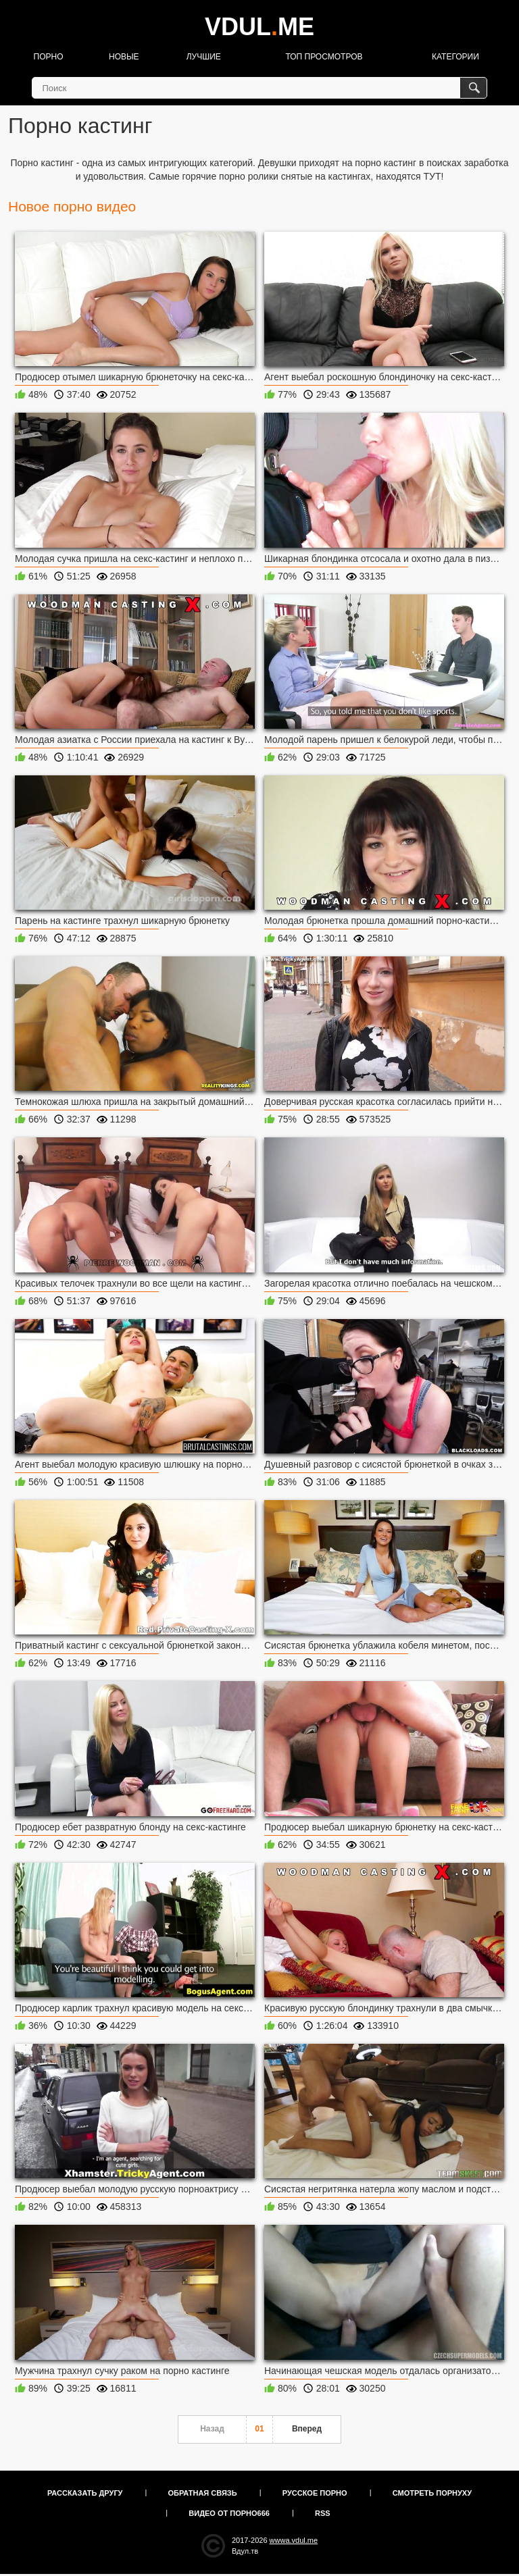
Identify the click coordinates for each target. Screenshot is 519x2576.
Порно (49, 56)
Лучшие (204, 56)
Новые (124, 56)
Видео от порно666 (229, 2513)
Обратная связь (202, 2493)
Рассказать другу (85, 2493)
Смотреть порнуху (432, 2493)
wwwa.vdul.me (294, 2540)
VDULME (259, 27)
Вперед (307, 2428)
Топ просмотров (323, 56)
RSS (322, 2513)
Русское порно (314, 2493)
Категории (455, 56)
